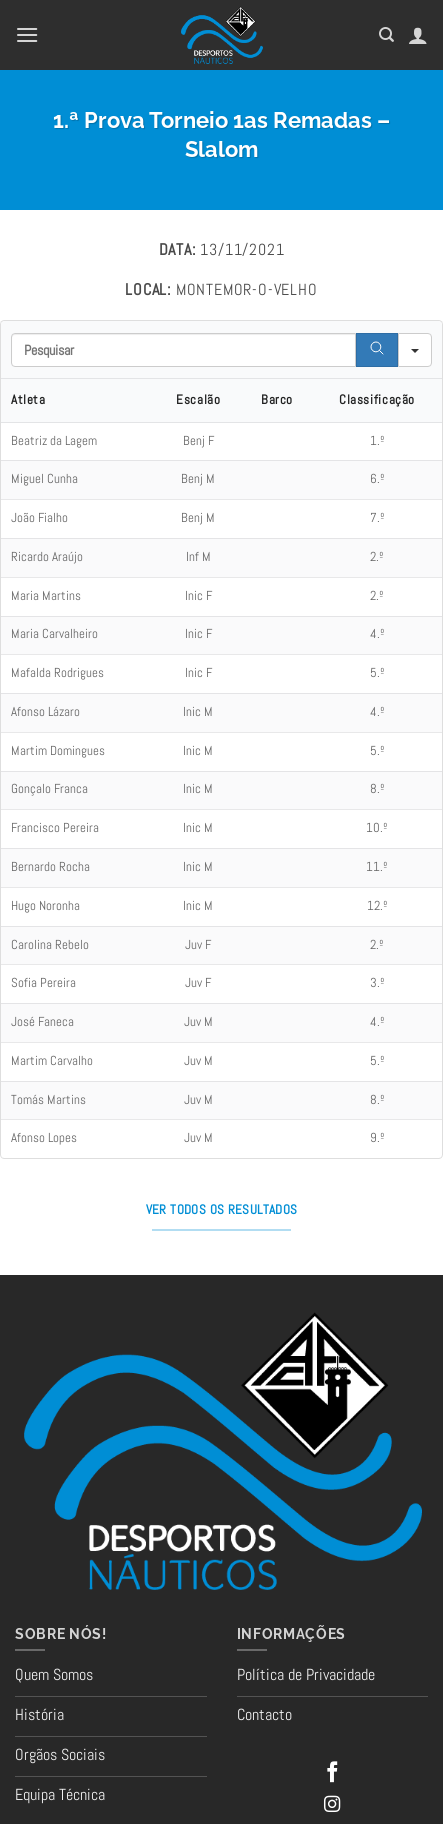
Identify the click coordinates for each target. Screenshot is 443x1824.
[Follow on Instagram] (332, 1805)
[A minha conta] (418, 35)
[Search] (377, 350)
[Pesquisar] (386, 35)
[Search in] (415, 350)
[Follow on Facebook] (332, 1773)
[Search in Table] (183, 350)
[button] (27, 34)
